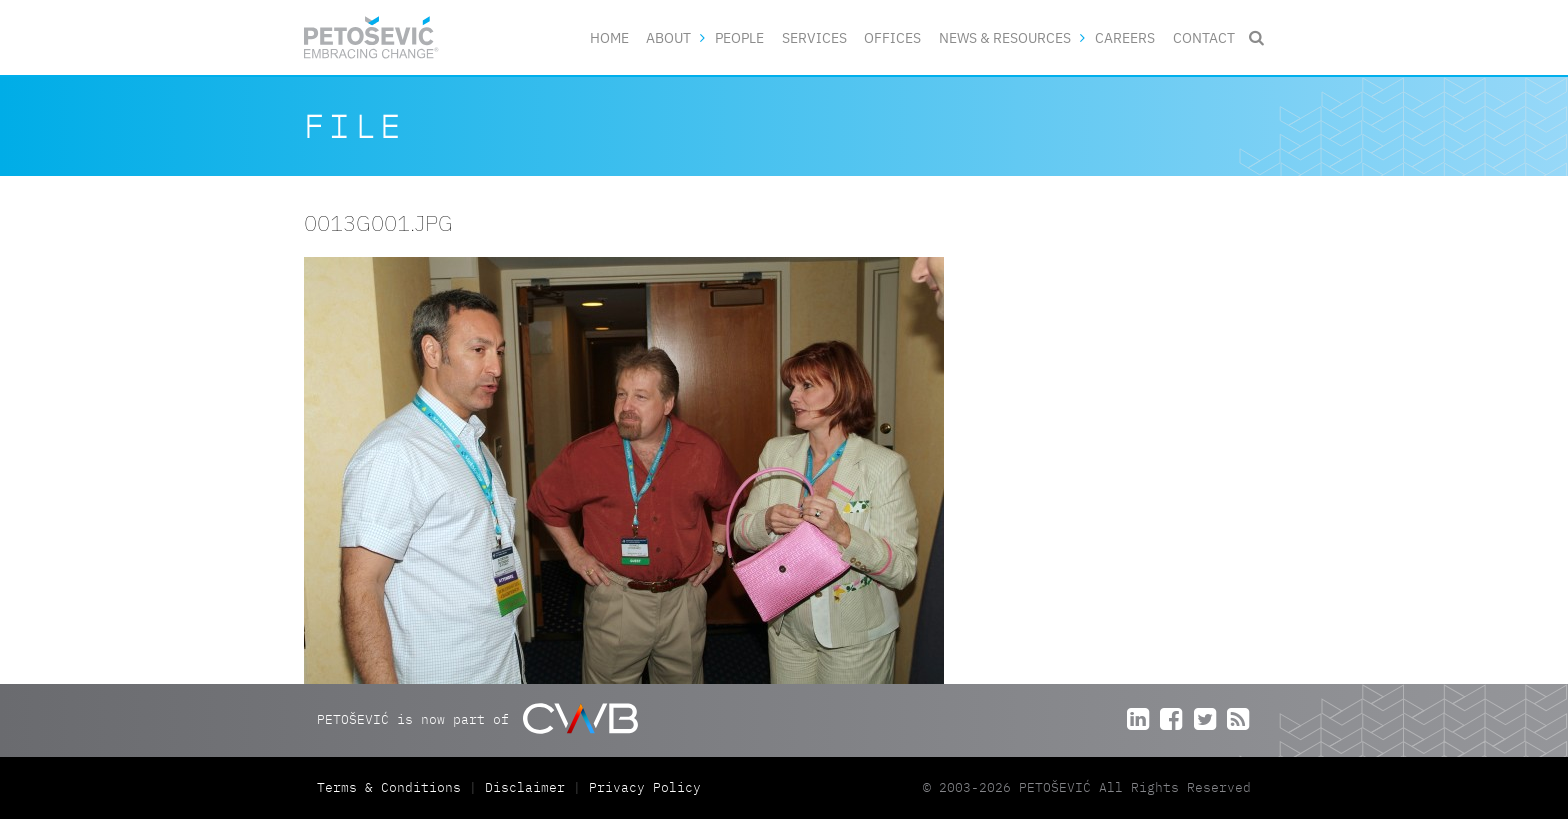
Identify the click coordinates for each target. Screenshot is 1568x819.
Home (609, 37)
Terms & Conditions (393, 787)
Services (814, 37)
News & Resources (1005, 37)
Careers (1125, 37)
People (739, 37)
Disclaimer (525, 787)
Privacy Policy (645, 787)
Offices (892, 37)
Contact (1204, 37)
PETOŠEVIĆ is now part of (477, 718)
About (668, 37)
